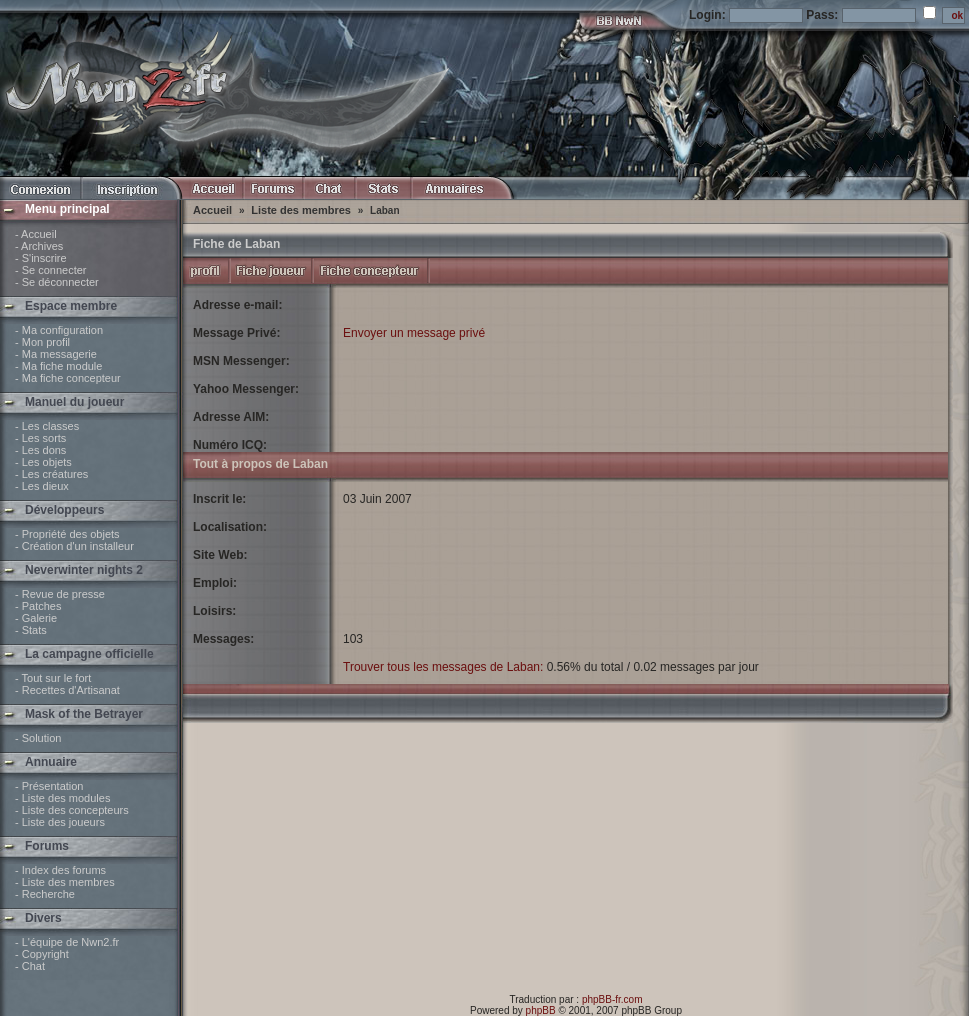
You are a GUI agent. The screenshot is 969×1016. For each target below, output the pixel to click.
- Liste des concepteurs (72, 810)
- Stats (31, 630)
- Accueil (36, 234)
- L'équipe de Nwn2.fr (67, 942)
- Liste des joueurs (60, 822)
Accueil (212, 210)
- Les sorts (40, 438)
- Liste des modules (62, 798)
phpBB (541, 1010)
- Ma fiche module (58, 366)
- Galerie (36, 618)
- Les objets (43, 462)
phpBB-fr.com (612, 999)
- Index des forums (60, 870)
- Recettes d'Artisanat (67, 690)
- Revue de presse (60, 594)
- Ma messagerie (56, 354)
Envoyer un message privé (414, 333)
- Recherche (45, 894)
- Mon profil (42, 342)
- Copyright (42, 954)
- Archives (39, 246)
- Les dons (40, 450)
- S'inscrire (41, 258)
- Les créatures (51, 474)
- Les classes (47, 426)
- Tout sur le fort (53, 678)
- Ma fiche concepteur (68, 378)
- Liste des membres (65, 882)
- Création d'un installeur (74, 546)
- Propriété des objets (67, 534)
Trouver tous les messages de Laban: (443, 667)
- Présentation (49, 786)
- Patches (38, 606)
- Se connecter (51, 270)
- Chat (30, 966)
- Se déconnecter (57, 282)
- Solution (38, 738)
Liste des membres (301, 210)
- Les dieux (42, 486)
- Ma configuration (59, 330)
